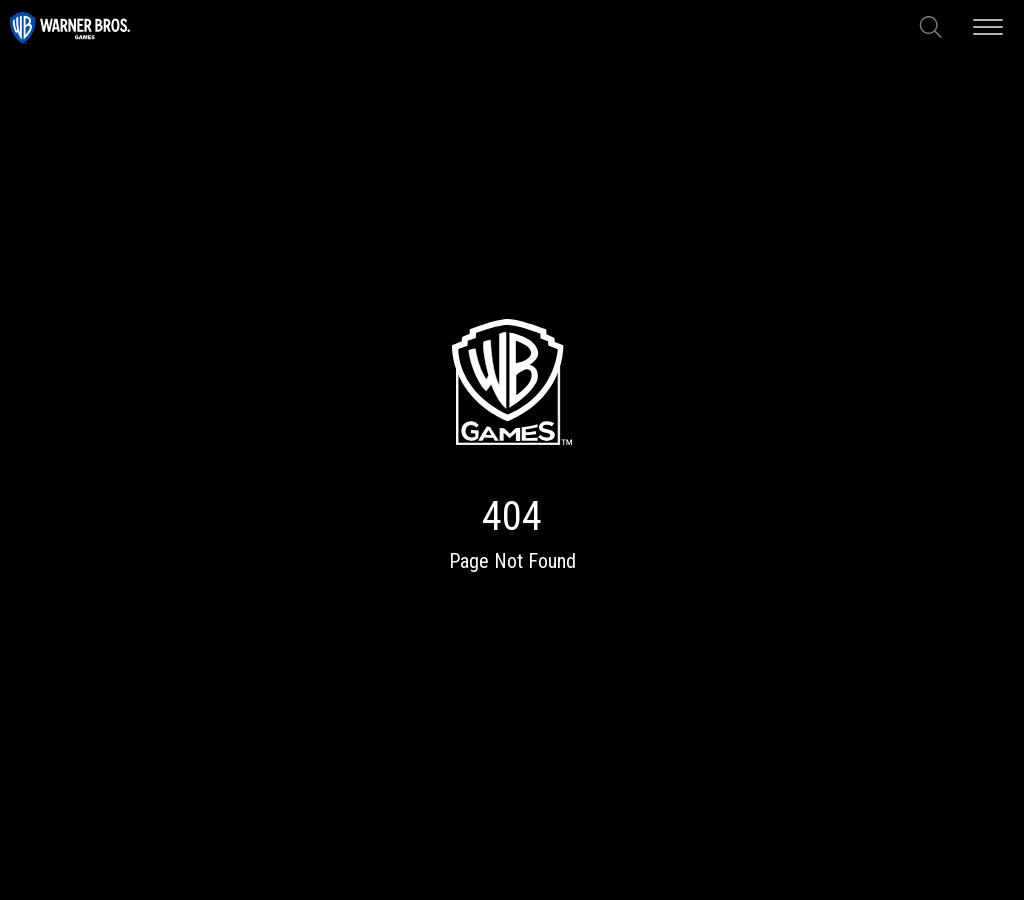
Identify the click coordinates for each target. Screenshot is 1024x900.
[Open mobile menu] (988, 27)
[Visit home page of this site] (70, 27)
